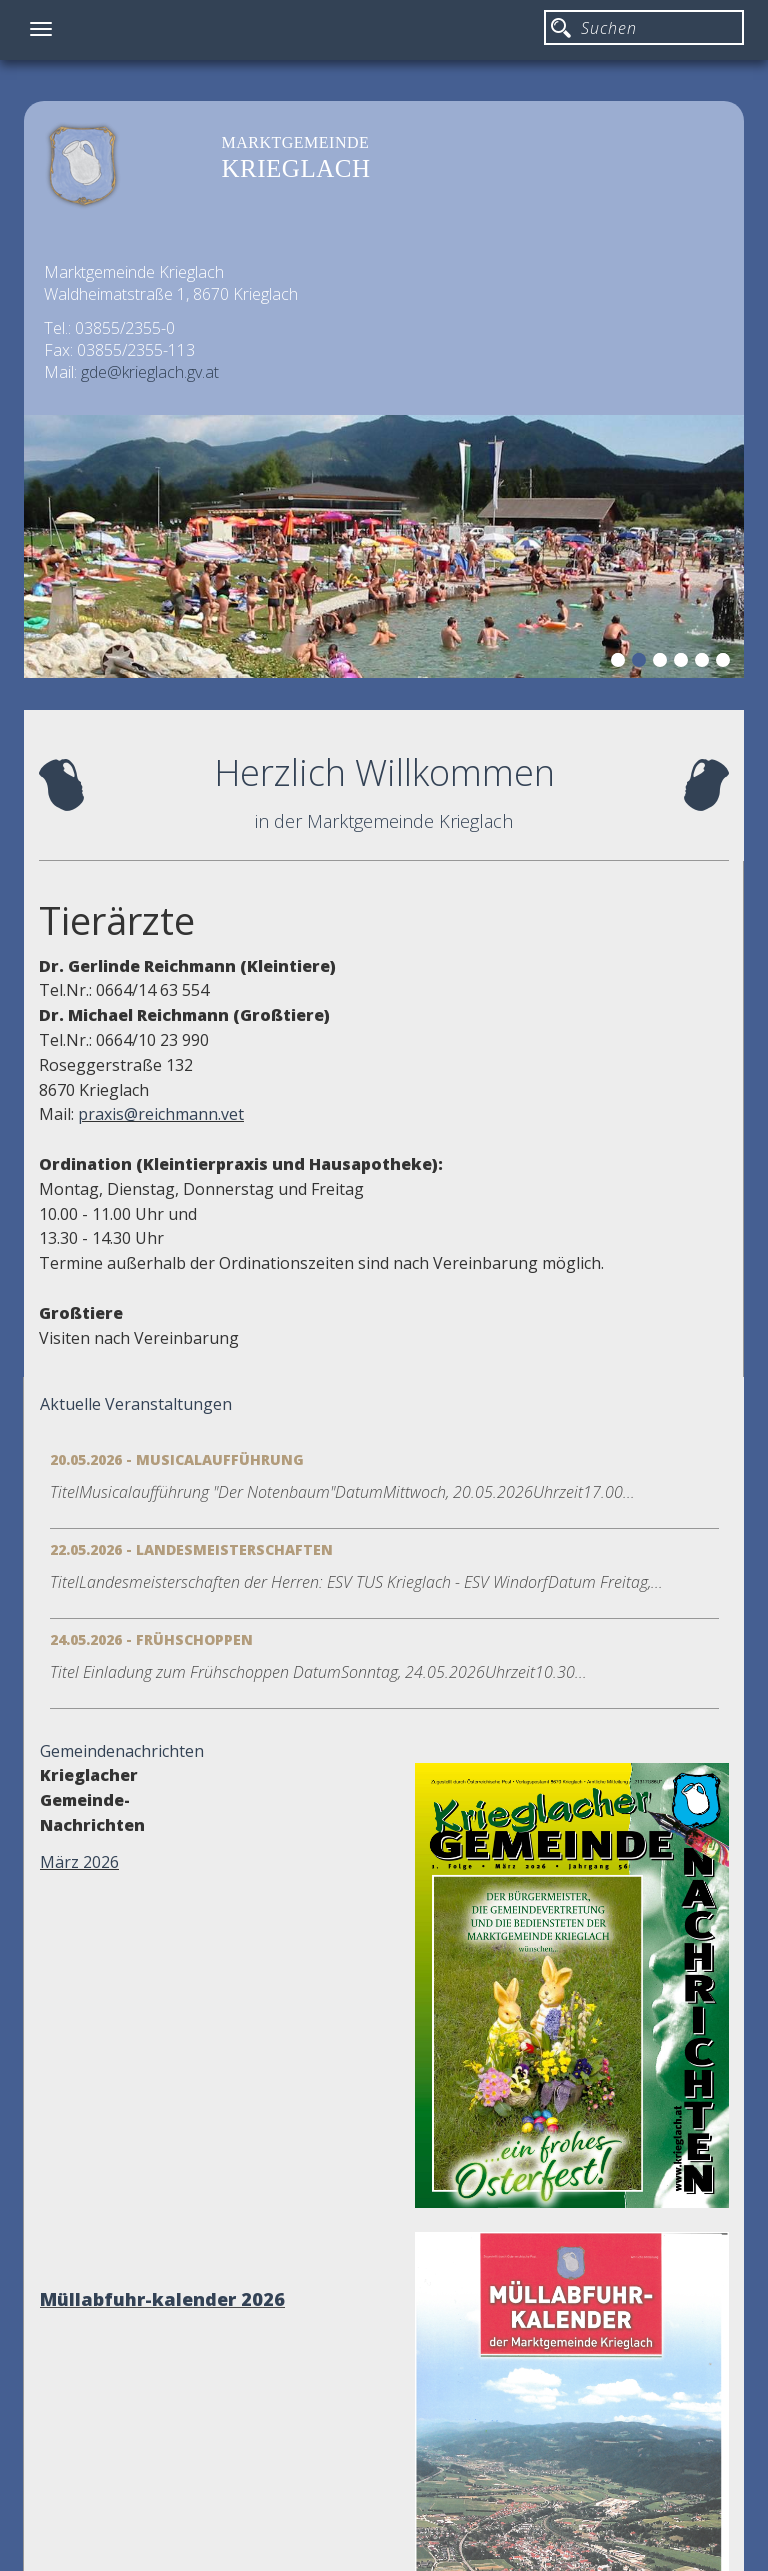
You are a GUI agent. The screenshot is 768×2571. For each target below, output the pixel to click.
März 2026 (79, 1862)
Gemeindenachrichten (122, 1751)
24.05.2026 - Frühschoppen (151, 1639)
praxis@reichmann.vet (161, 1114)
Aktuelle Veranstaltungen (136, 1404)
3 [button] (663, 663)
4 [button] (684, 663)
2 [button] (642, 663)
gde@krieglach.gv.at (150, 372)
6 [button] (726, 663)
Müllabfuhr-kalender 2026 (162, 2299)
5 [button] (705, 663)
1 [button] (621, 663)
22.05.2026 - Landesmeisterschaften (191, 1549)
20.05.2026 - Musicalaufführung (177, 1459)
